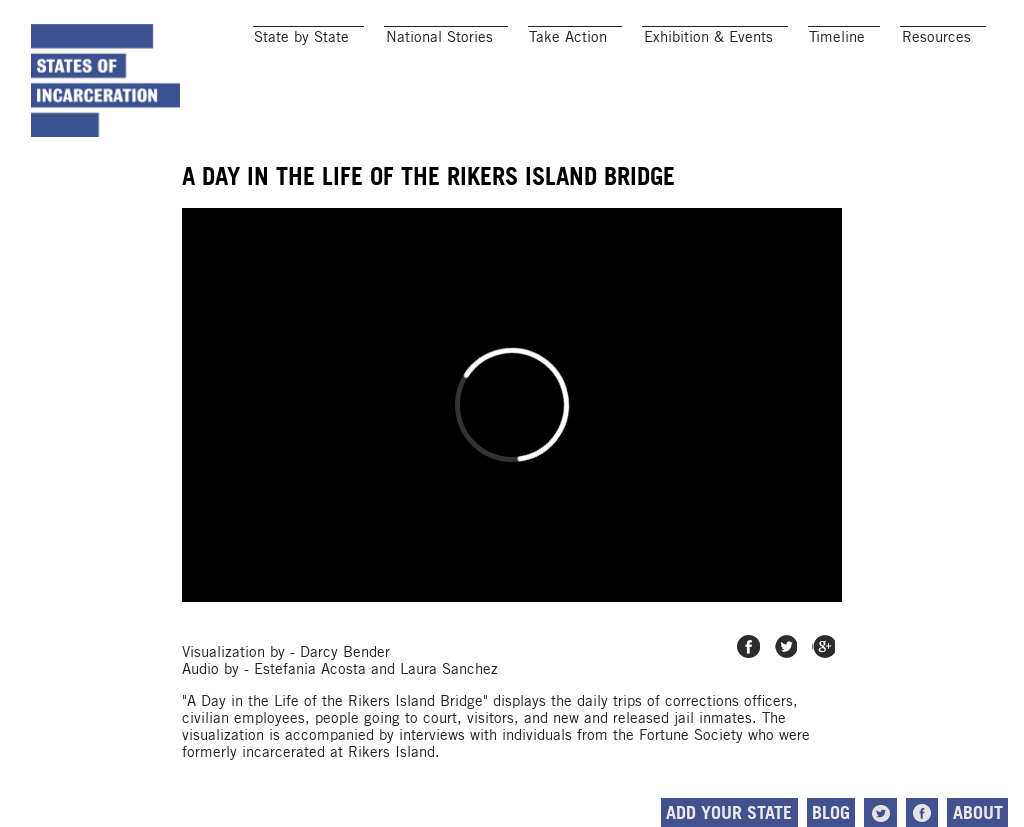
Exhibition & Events (708, 36)
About (978, 812)
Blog (831, 812)
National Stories (439, 36)
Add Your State (729, 812)
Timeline (837, 36)
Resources (936, 36)
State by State (301, 36)
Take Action (568, 36)
